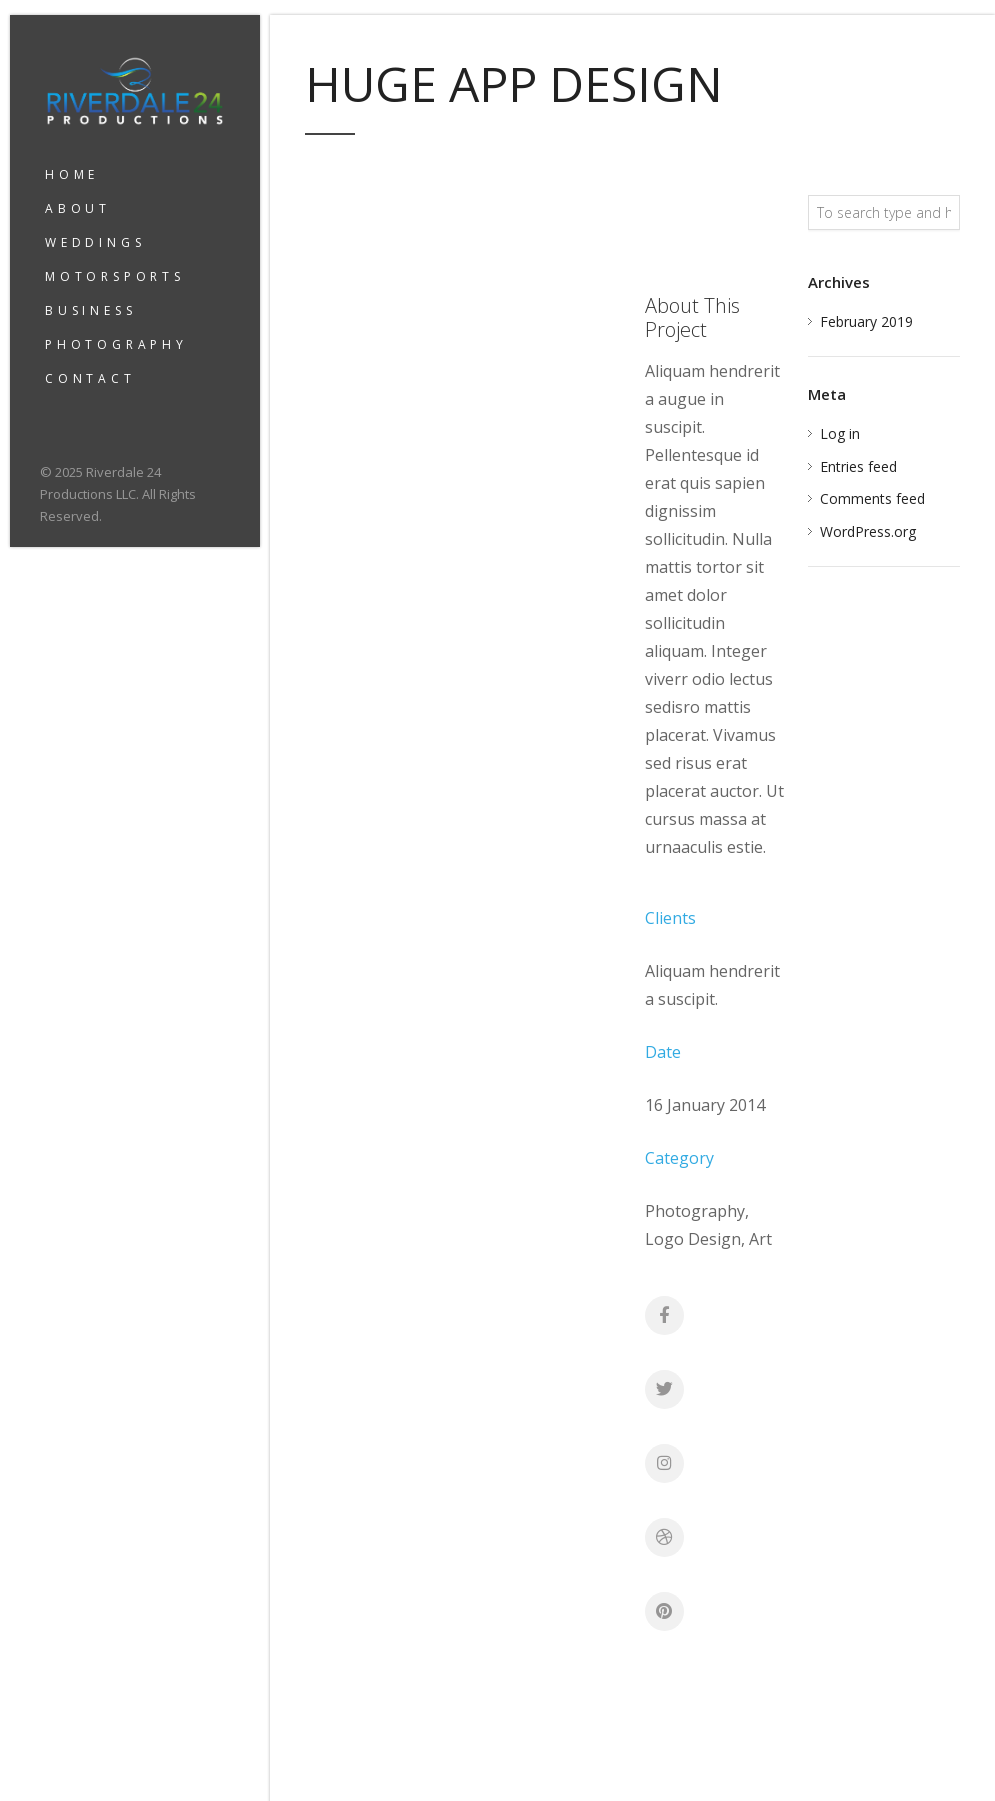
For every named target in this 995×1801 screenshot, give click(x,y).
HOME (72, 174)
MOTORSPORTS (115, 276)
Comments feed (872, 498)
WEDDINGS (95, 242)
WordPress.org (868, 531)
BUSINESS (90, 310)
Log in (840, 433)
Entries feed (858, 466)
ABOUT (78, 208)
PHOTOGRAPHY (116, 344)
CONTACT (90, 378)
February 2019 (866, 321)
